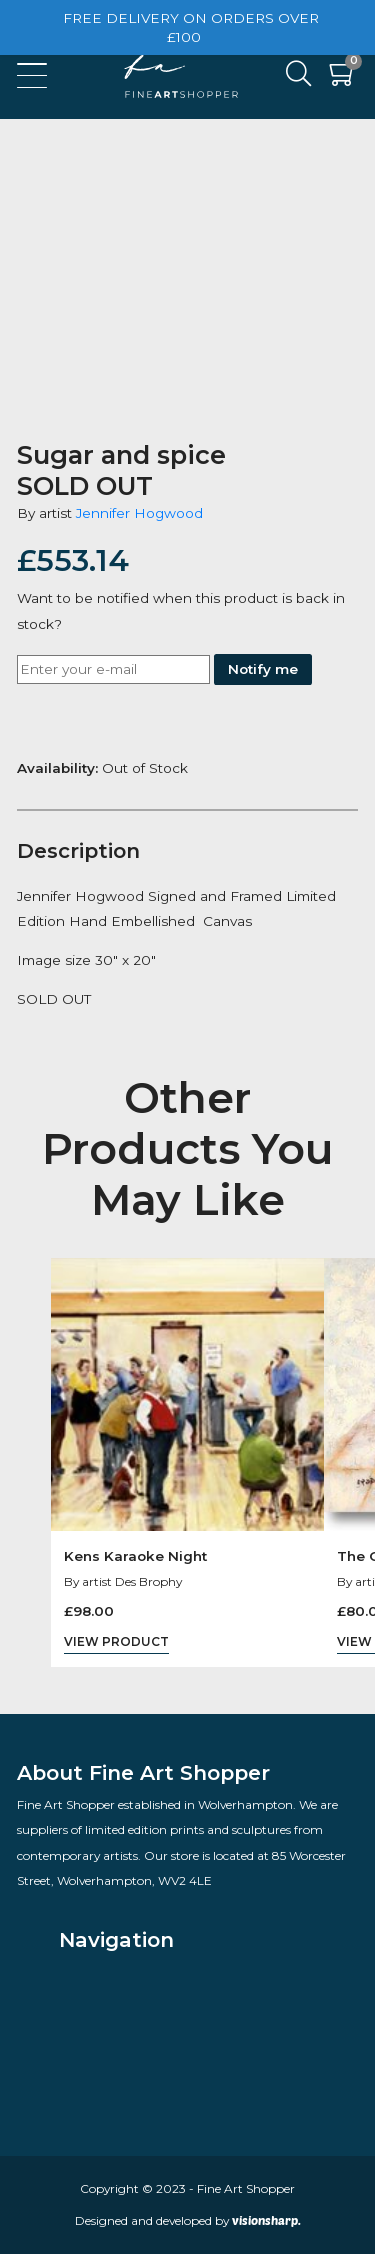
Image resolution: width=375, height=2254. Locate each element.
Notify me (263, 669)
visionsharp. (266, 2220)
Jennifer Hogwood (139, 513)
